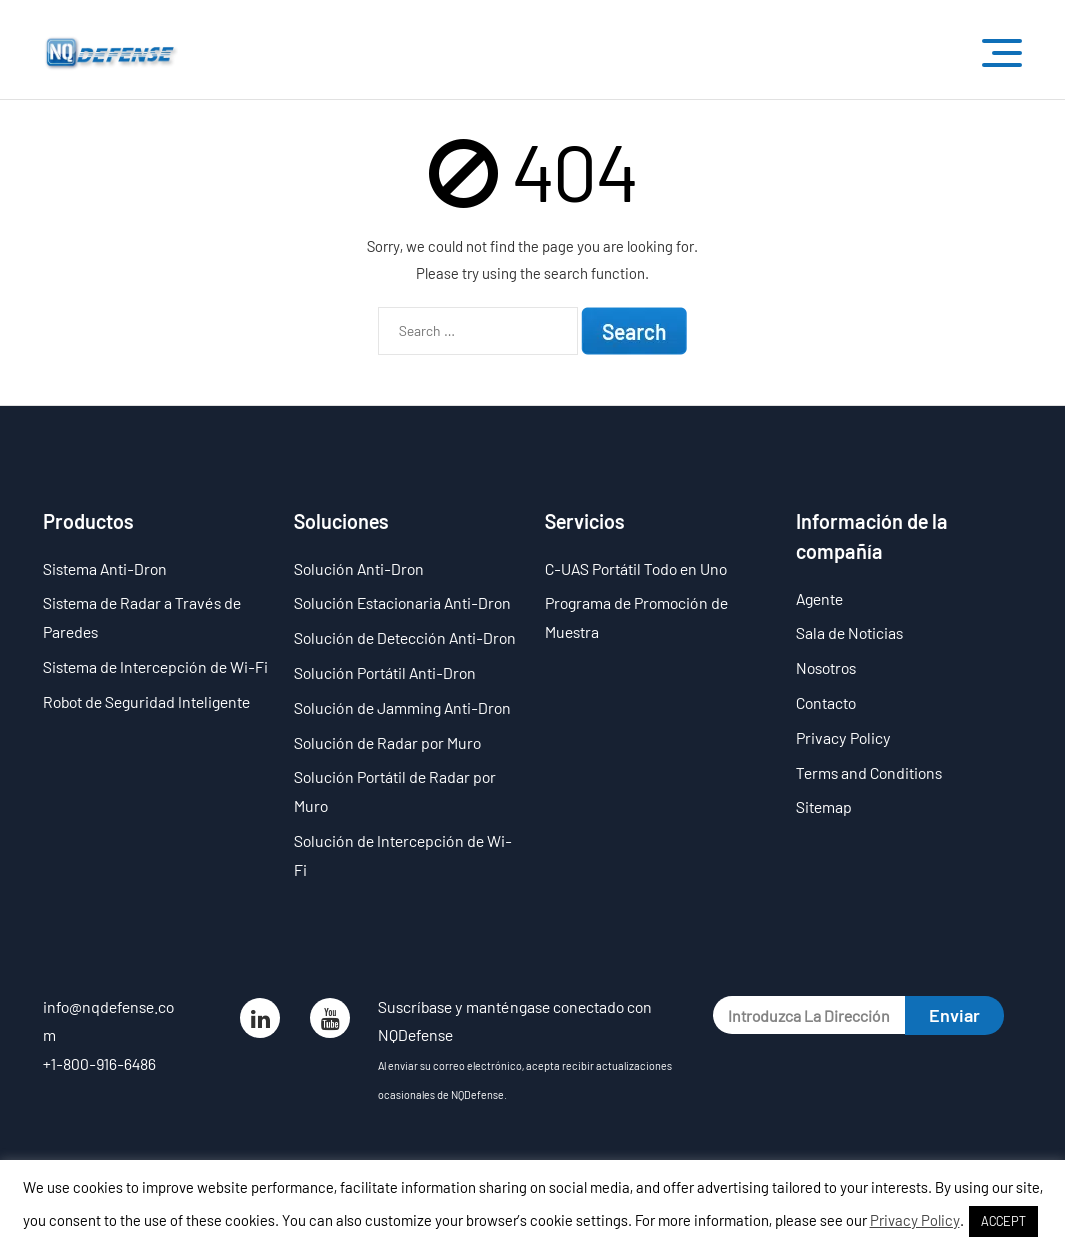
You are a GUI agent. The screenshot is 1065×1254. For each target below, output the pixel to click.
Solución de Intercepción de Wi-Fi (403, 855)
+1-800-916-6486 (99, 1063)
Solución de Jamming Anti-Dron (402, 707)
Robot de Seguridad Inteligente (146, 701)
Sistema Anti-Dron (105, 568)
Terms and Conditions (869, 772)
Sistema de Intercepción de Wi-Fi (155, 666)
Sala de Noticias (849, 632)
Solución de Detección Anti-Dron (405, 637)
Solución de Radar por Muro (387, 742)
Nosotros (826, 667)
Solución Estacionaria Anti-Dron (402, 602)
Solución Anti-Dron (359, 568)
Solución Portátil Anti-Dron (385, 672)
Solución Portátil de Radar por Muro (395, 791)
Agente (819, 598)
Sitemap (824, 806)
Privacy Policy (843, 737)
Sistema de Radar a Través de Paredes (142, 617)
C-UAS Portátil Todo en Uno (636, 568)
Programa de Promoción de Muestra (636, 617)
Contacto (826, 702)
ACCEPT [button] (1003, 1221)
